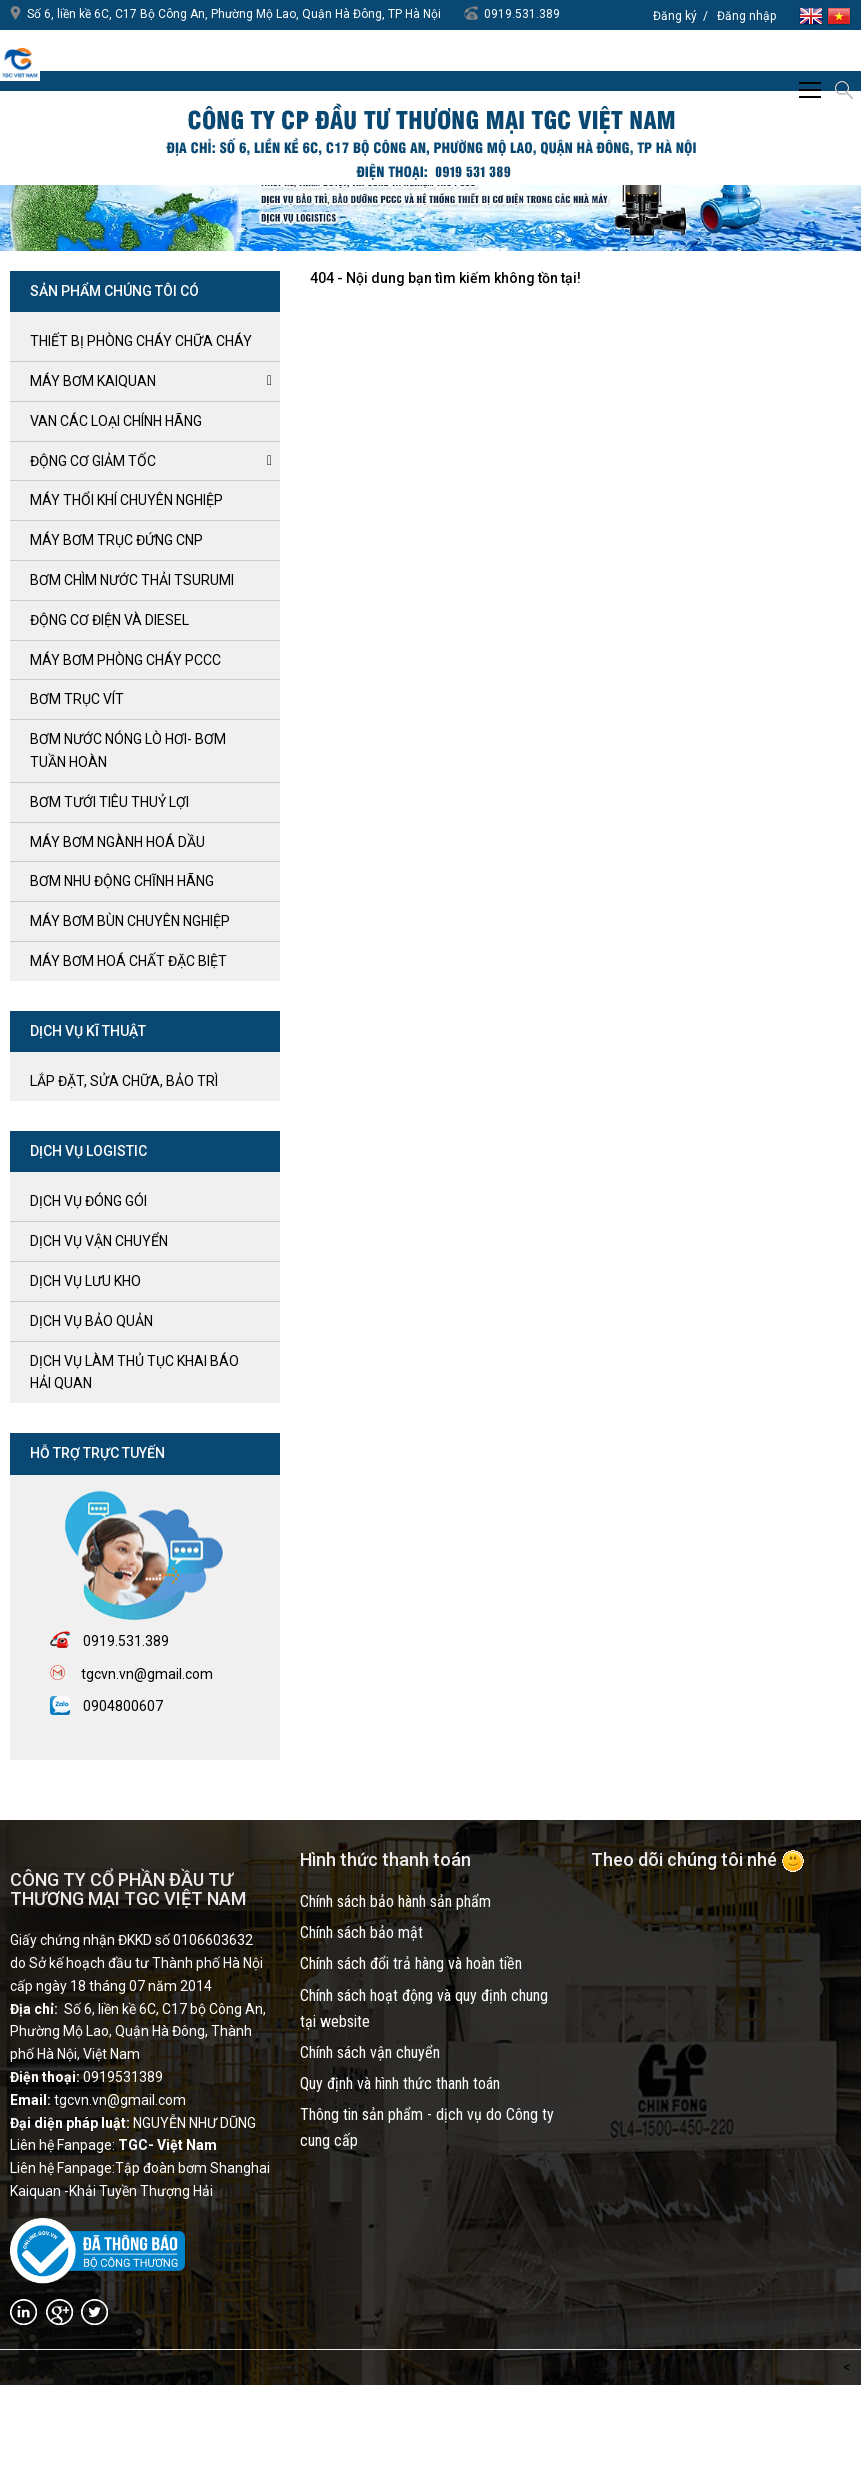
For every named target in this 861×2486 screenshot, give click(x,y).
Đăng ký (675, 16)
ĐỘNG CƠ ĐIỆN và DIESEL (109, 620)
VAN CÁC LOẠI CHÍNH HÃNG (116, 421)
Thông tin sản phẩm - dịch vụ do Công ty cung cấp (427, 2127)
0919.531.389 (522, 14)
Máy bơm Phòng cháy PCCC (125, 660)
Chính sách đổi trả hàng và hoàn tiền (411, 1963)
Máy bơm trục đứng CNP (116, 540)
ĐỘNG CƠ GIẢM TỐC (93, 461)
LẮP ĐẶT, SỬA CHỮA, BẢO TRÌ (124, 1081)
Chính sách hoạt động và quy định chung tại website (424, 2008)
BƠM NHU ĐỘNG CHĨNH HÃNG (122, 881)
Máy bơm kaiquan (93, 381)
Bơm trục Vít (77, 699)
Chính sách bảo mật (361, 1932)
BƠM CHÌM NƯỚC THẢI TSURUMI (132, 580)
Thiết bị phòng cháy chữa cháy (141, 341)
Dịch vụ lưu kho (85, 1281)
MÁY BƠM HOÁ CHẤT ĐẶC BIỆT (128, 961)
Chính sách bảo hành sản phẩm (395, 1901)
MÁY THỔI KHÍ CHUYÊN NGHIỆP (126, 500)
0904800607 (123, 1706)
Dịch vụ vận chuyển (99, 1241)
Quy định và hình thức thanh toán (400, 2083)
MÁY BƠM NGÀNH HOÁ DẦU (117, 842)
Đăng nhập (746, 16)
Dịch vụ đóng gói (88, 1201)
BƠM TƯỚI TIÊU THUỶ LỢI (109, 802)
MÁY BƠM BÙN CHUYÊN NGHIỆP (130, 921)
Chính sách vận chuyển (370, 2052)
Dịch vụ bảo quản (91, 1321)
